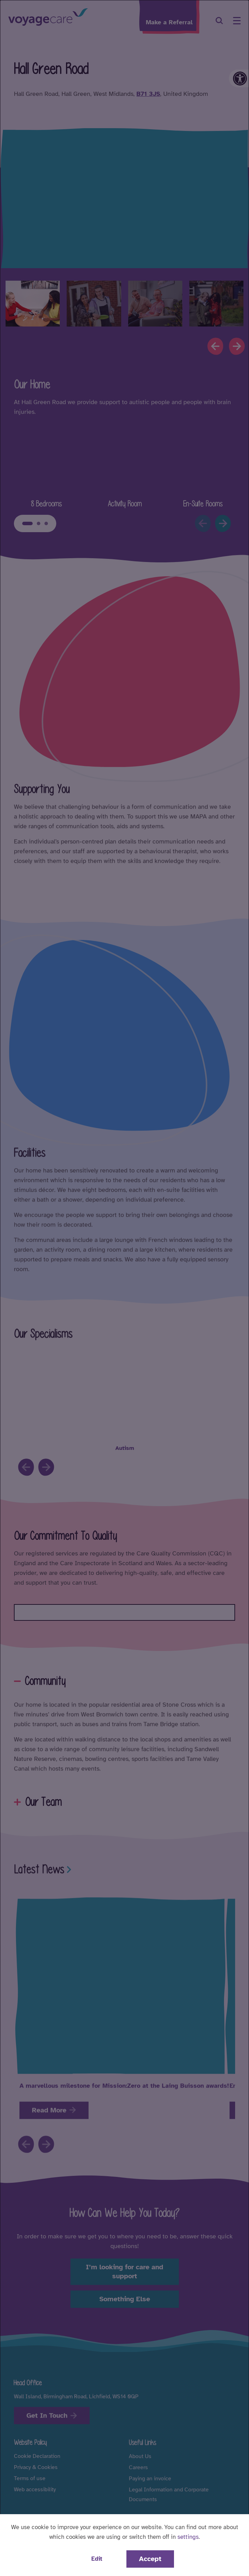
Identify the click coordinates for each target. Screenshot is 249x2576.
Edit (96, 2558)
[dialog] (124, 1288)
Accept (150, 2558)
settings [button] (188, 2537)
